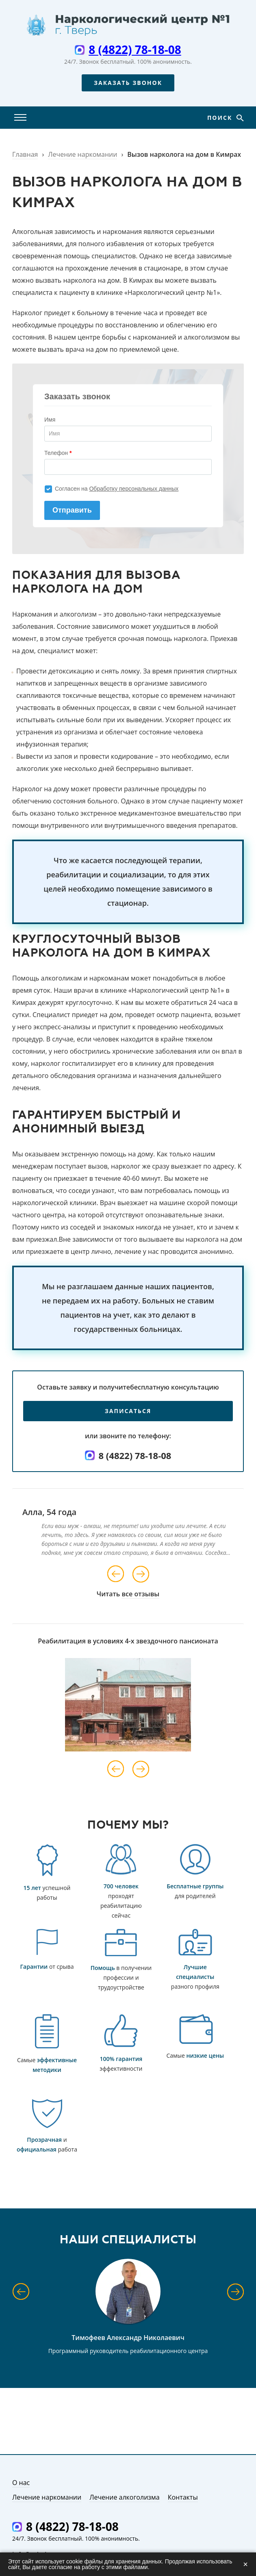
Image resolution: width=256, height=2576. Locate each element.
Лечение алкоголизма (124, 2497)
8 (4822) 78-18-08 (135, 49)
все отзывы (140, 1593)
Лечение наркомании (82, 154)
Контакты (183, 2497)
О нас (21, 2482)
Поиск (220, 117)
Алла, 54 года (49, 1512)
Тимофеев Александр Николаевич (128, 2337)
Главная (25, 154)
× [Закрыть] (245, 2564)
